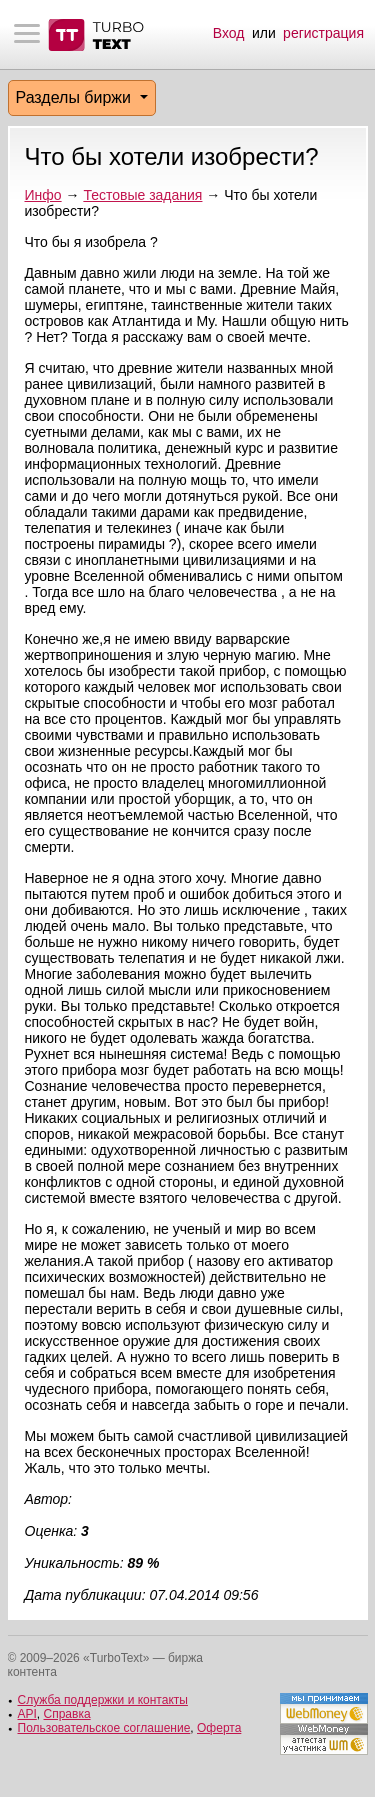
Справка (67, 1714)
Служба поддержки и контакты (103, 1700)
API (27, 1714)
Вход (229, 33)
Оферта (219, 1728)
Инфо (43, 195)
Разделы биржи (76, 97)
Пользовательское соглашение (104, 1728)
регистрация (323, 33)
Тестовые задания (142, 195)
